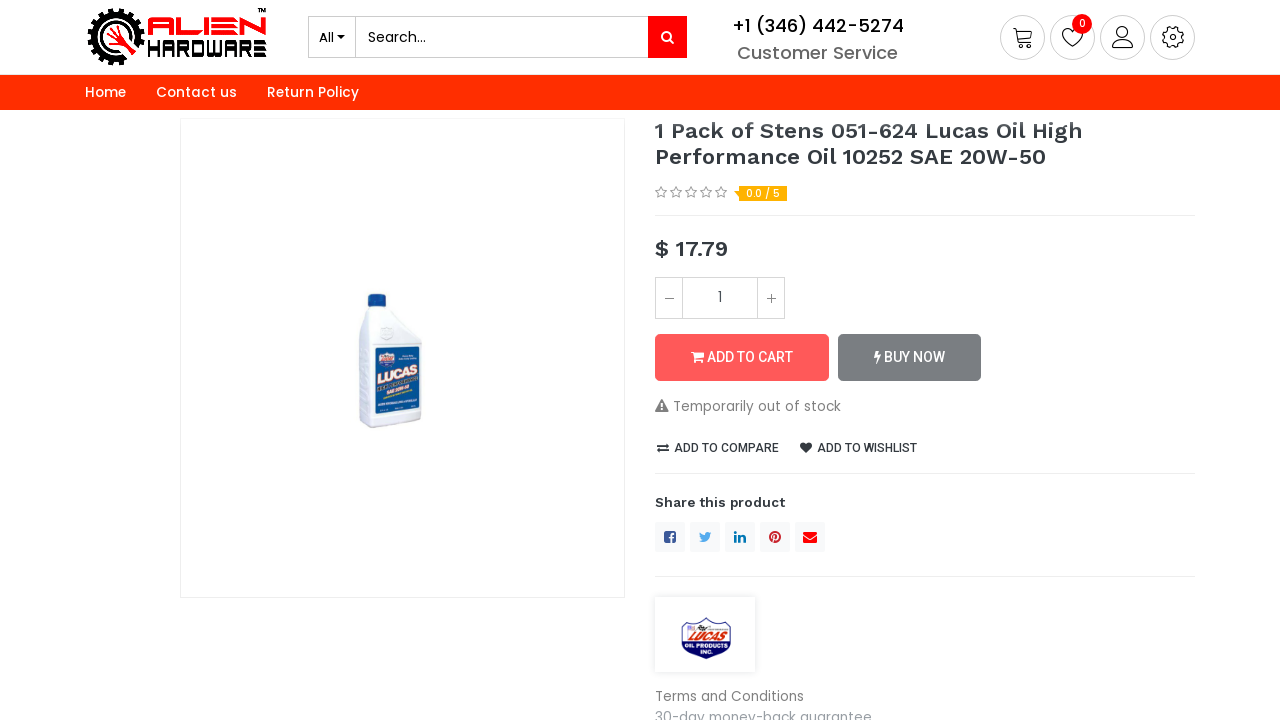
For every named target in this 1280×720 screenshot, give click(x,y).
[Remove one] (669, 298)
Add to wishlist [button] (858, 448)
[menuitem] (105, 93)
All (326, 37)
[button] (1172, 37)
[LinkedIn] (740, 537)
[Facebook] (670, 537)
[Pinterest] (775, 537)
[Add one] (771, 298)
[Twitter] (705, 537)
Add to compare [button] (718, 448)
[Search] (667, 37)
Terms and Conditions (729, 696)
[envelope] (810, 537)
